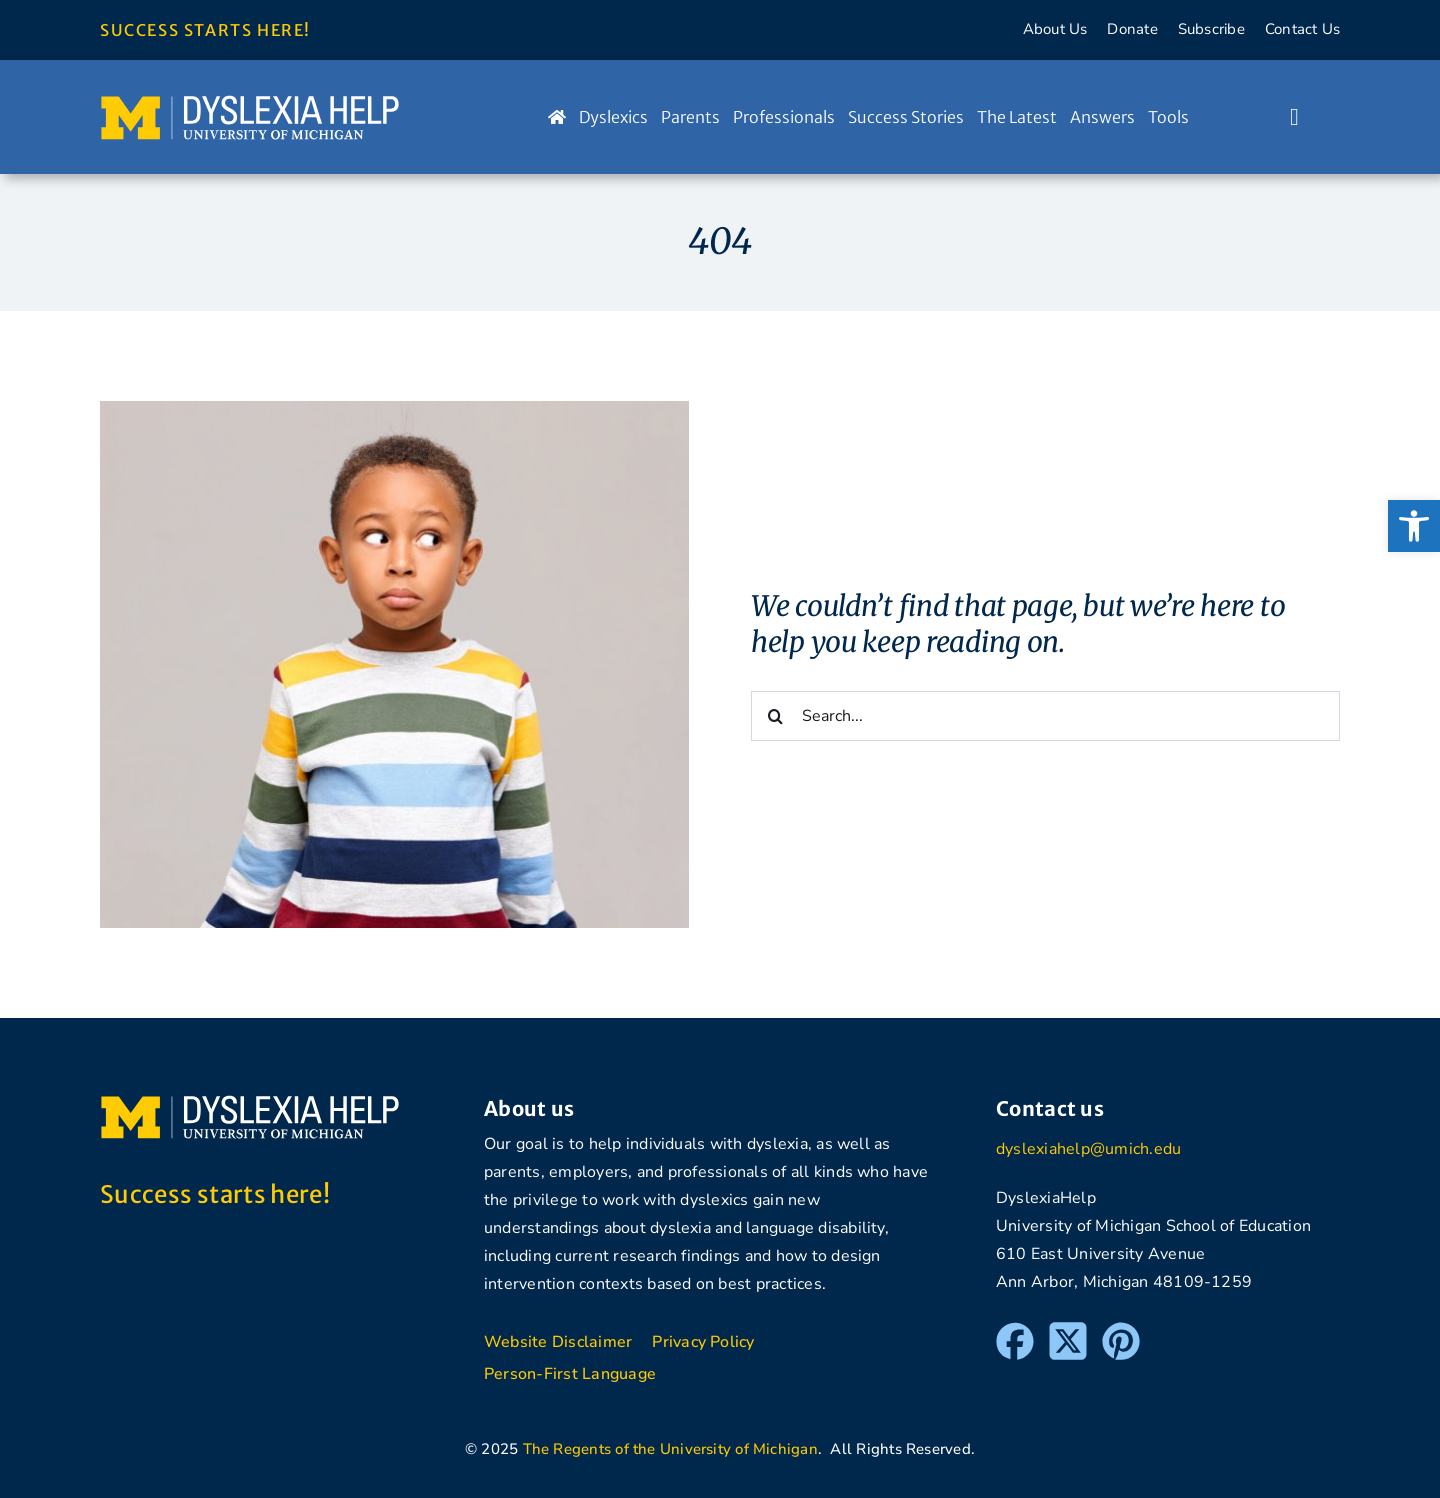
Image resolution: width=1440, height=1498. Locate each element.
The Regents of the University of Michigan (670, 1449)
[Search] (776, 716)
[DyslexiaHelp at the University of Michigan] (250, 102)
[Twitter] (1068, 1331)
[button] (1414, 526)
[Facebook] (1015, 1331)
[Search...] (1045, 716)
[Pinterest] (1121, 1331)
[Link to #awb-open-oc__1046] (1294, 117)
